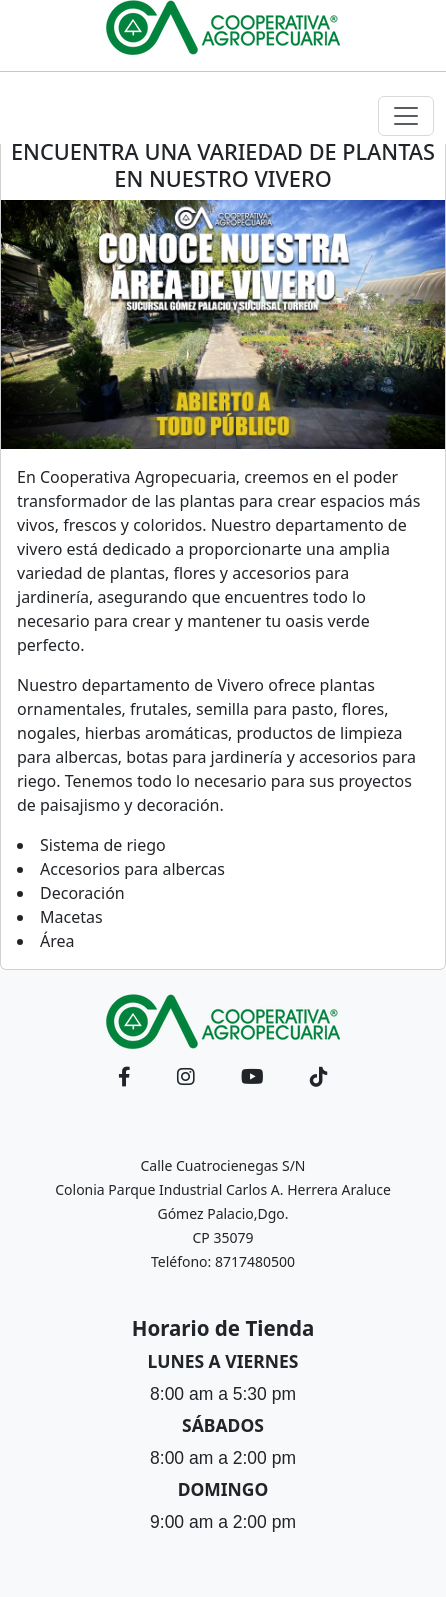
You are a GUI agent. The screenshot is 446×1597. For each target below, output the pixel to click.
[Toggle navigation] (406, 116)
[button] (124, 1077)
